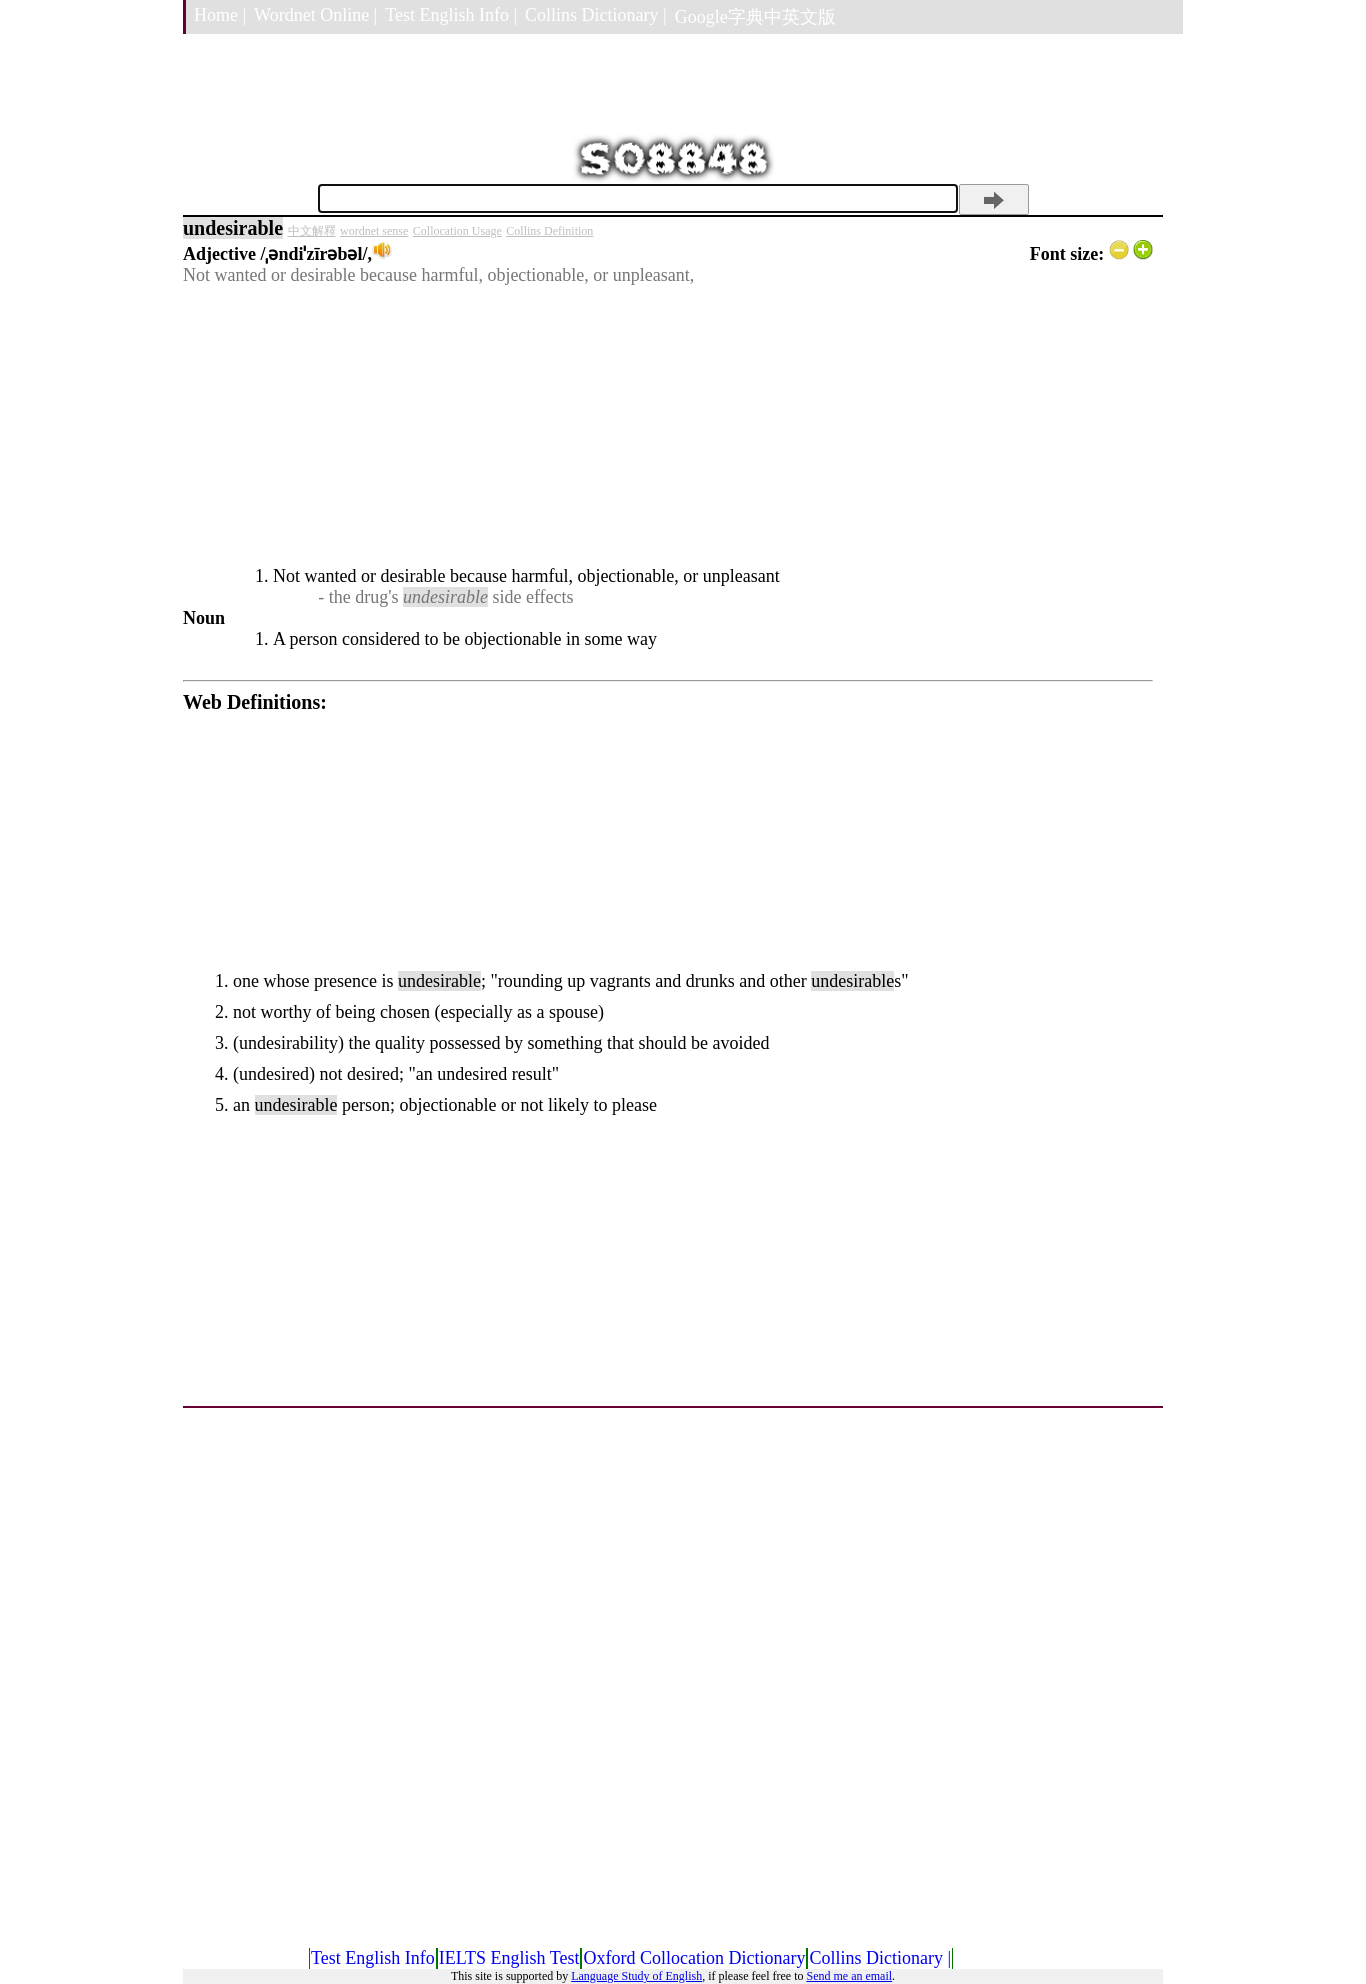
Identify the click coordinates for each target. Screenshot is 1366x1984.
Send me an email (849, 1976)
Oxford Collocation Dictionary (694, 1958)
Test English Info (373, 1958)
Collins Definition (549, 231)
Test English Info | (451, 15)
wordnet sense (374, 231)
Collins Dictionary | (596, 15)
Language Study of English (636, 1976)
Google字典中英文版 (755, 17)
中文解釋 (312, 231)
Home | (220, 15)
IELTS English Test (509, 1958)
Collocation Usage (457, 231)
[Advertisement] (668, 426)
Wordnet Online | (315, 15)
